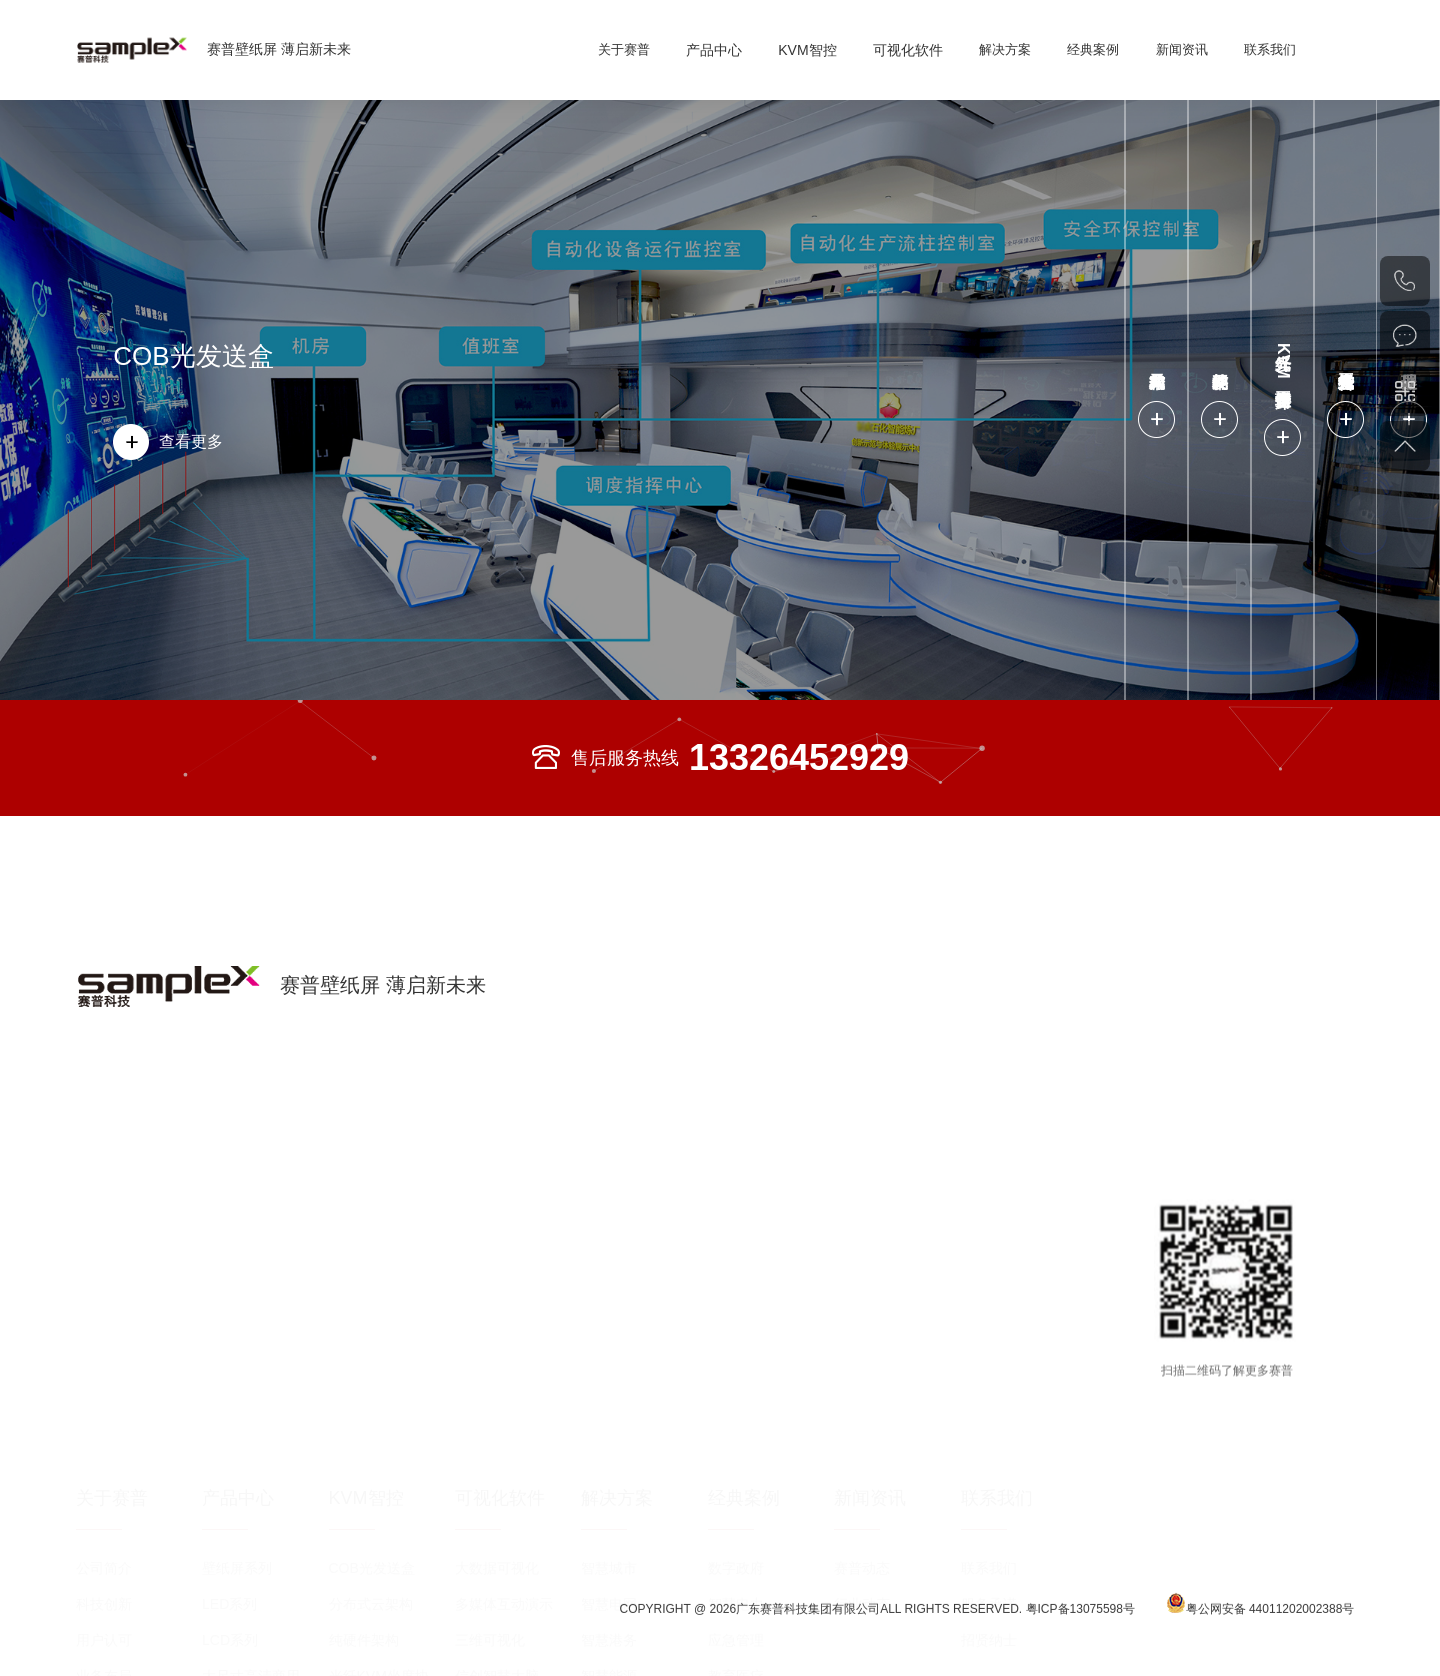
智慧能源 (609, 1472)
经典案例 (1093, 49)
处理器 (350, 1544)
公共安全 (736, 1580)
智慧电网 (609, 1400)
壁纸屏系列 (237, 1364)
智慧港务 (609, 1436)
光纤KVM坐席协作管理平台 (386, 1477)
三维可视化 (490, 1436)
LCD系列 (230, 1436)
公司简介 (104, 1364)
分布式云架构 (371, 1400)
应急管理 (736, 1436)
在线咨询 (1405, 336)
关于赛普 (624, 49)
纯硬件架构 (364, 1436)
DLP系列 (229, 1544)
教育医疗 (736, 1472)
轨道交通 (736, 1544)
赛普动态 (862, 1364)
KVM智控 (807, 50)
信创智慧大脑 (497, 1472)
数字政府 (736, 1364)
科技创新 (104, 1400)
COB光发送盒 (193, 356)
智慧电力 (736, 1400)
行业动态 (862, 1400)
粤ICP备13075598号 (1082, 1625)
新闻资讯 (1182, 49)
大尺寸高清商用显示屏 (258, 1477)
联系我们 (1270, 49)
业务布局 (104, 1472)
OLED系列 (235, 1508)
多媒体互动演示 (504, 1400)
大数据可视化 (497, 1364)
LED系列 (229, 1400)
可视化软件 (908, 50)
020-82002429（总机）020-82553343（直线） (1405, 281)
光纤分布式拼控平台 (385, 1513)
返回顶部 (1405, 446)
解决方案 (1005, 49)
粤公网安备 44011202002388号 (1260, 1620)
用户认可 (104, 1436)
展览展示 (736, 1508)
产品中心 (714, 50)
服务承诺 (989, 1400)
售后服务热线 (720, 758)
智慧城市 (609, 1364)
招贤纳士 (989, 1436)
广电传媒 (736, 1652)
